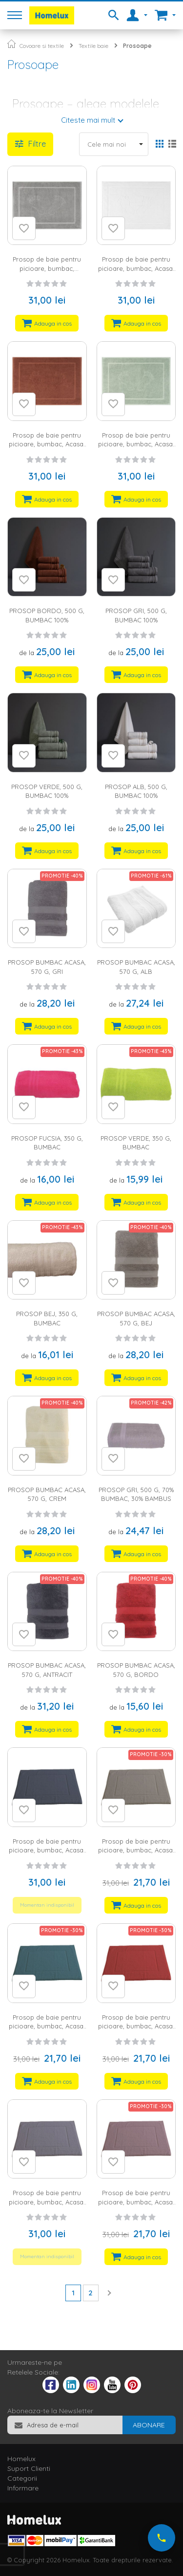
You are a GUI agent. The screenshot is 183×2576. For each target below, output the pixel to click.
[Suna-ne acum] (161, 2538)
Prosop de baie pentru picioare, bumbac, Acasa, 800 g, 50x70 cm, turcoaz (47, 2026)
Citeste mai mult (88, 120)
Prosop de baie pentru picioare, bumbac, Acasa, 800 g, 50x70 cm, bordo (136, 2026)
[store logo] (51, 15)
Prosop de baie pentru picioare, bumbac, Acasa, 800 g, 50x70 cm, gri (47, 2202)
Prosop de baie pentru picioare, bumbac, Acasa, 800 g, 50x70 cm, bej (136, 1850)
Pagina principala (11, 44)
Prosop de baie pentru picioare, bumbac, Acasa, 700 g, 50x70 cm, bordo (47, 444)
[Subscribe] (149, 2425)
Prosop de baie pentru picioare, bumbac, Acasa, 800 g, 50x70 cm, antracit (47, 1850)
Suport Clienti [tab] (28, 2468)
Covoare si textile (42, 45)
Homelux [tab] (21, 2458)
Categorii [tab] (22, 2478)
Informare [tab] (23, 2488)
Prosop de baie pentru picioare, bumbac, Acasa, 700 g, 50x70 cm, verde (136, 444)
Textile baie (93, 45)
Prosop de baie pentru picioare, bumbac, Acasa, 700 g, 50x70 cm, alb (136, 268)
